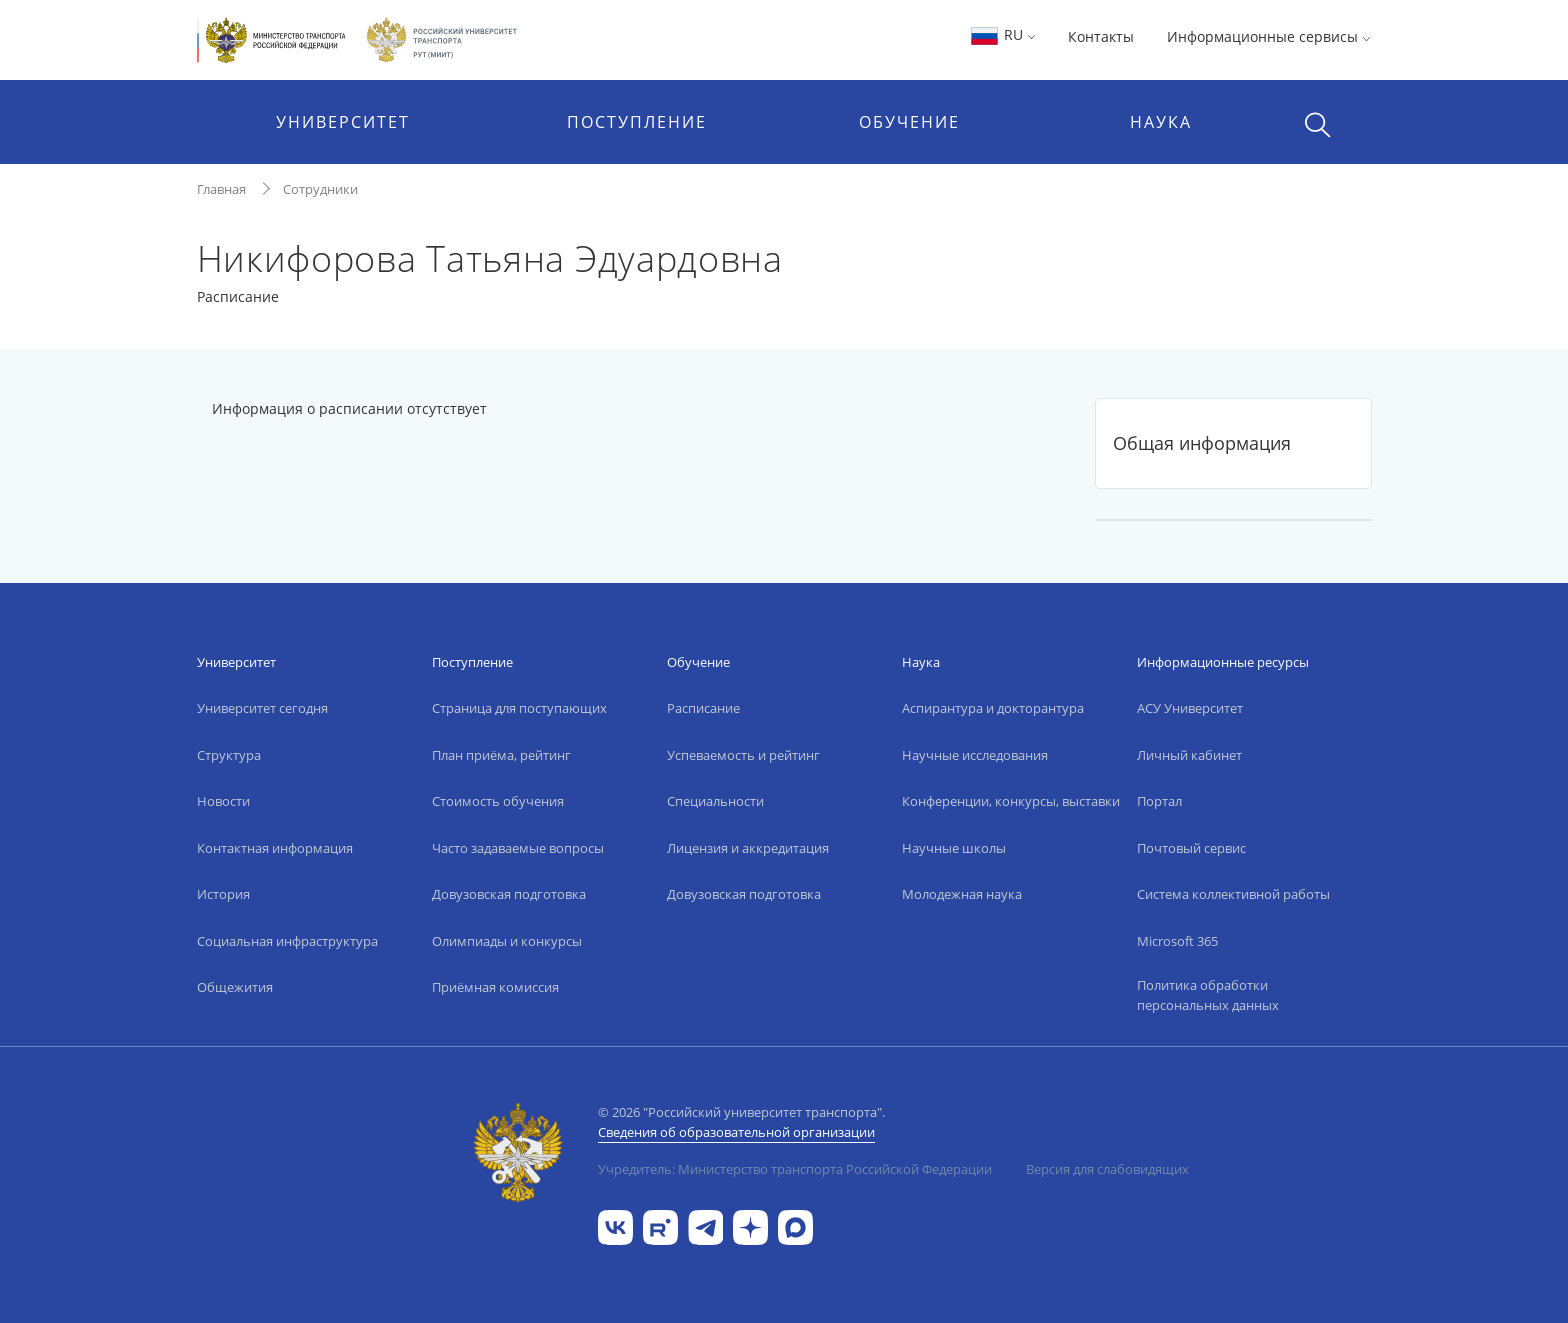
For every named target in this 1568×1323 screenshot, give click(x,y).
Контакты (1101, 36)
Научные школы (954, 848)
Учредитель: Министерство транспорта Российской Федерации (795, 1169)
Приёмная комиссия (495, 987)
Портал (1159, 801)
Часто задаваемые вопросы (518, 848)
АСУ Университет (1190, 708)
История (223, 894)
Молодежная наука (962, 894)
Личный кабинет (1189, 755)
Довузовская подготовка (509, 894)
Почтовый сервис (1191, 848)
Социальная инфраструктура (287, 941)
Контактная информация (275, 848)
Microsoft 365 (1177, 941)
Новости (223, 801)
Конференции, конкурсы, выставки (1011, 801)
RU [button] (1002, 34)
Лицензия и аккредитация (748, 848)
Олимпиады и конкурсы (507, 941)
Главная (221, 189)
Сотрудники (320, 189)
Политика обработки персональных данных (1208, 995)
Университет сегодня (262, 708)
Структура (229, 755)
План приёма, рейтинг (501, 755)
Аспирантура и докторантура (993, 708)
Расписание (703, 708)
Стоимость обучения (498, 801)
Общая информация (1202, 443)
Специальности (715, 801)
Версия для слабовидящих (1107, 1169)
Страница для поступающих (519, 708)
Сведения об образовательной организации (736, 1132)
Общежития (235, 987)
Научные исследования (975, 755)
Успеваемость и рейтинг (743, 755)
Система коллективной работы (1233, 894)
